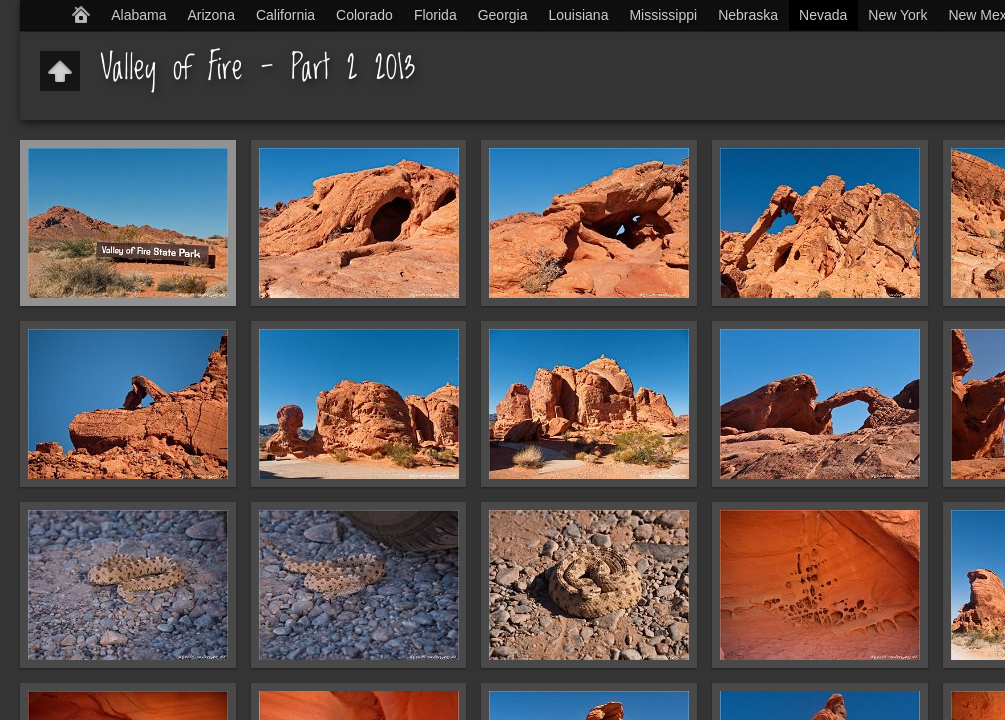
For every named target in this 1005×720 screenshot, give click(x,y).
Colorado (364, 15)
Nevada (823, 15)
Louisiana (579, 15)
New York (897, 15)
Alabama (138, 15)
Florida (435, 15)
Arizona (210, 15)
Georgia (503, 15)
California (285, 15)
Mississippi (663, 15)
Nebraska (748, 15)
